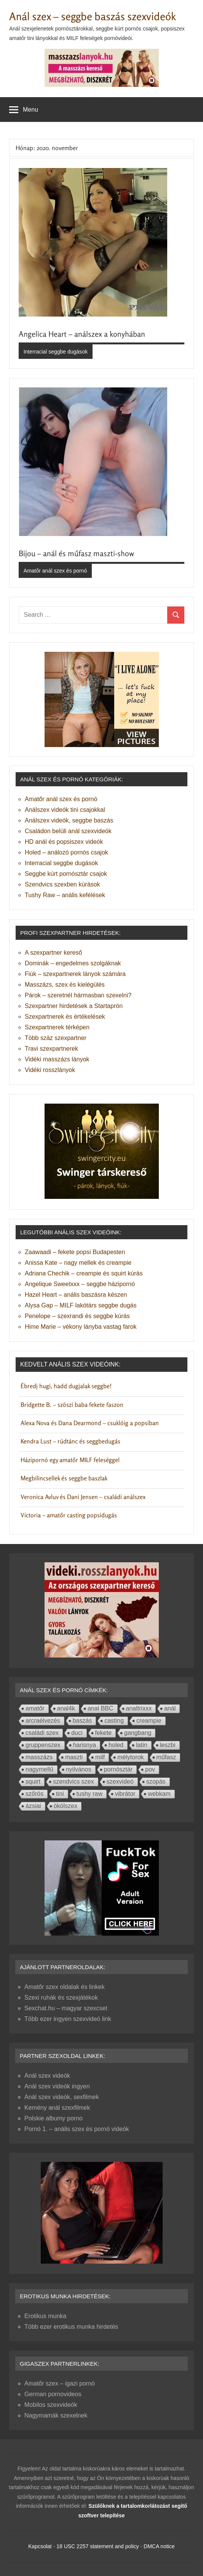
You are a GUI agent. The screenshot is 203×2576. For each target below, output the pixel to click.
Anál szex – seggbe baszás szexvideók (92, 16)
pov (150, 1769)
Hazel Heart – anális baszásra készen (76, 1294)
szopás (156, 1781)
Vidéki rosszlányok (50, 1070)
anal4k (66, 1708)
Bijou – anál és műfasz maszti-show (76, 553)
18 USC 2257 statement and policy (97, 2546)
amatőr (35, 1708)
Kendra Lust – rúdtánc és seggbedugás (70, 1441)
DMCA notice (159, 2546)
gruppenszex (43, 1745)
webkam (159, 1793)
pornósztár (118, 1769)
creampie (148, 1720)
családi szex (42, 1733)
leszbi (168, 1745)
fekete (103, 1733)
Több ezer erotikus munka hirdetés (71, 2326)
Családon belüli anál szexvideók (68, 831)
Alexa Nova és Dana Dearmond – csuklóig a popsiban (90, 1423)
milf (100, 1757)
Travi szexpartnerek (51, 1048)
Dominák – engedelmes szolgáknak (73, 963)
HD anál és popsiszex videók (64, 841)
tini (60, 1793)
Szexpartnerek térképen (57, 1027)
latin (141, 1745)
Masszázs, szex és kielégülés (65, 984)
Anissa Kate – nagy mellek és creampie (78, 1262)
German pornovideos (52, 2394)
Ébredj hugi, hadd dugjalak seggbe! (66, 1386)
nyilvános (78, 1769)
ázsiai (33, 1806)
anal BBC (100, 1708)
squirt (33, 1781)
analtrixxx (139, 1708)
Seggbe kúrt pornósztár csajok (66, 873)
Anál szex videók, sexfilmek (61, 2097)
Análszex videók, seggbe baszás (69, 820)
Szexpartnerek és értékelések (65, 1016)
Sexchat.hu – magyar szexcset (65, 2008)
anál (170, 1708)
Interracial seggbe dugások (56, 352)
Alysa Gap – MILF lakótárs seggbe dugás (81, 1305)
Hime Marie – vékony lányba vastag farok (80, 1326)
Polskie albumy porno (53, 2118)
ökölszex (65, 1806)
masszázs (39, 1757)
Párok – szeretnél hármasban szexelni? (78, 995)
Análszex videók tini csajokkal (65, 809)
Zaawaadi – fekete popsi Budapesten (75, 1252)
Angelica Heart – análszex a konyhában (82, 334)
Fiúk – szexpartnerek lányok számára (75, 974)
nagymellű (39, 1769)
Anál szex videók (47, 2075)
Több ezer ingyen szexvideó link (67, 2019)
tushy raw (89, 1793)
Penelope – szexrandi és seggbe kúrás (77, 1316)
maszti (74, 1757)
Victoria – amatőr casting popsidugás (69, 1515)
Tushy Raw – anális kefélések (65, 895)
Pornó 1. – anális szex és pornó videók (76, 2129)
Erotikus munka (45, 2316)
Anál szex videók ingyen (57, 2086)
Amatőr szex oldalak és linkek (64, 1987)
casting (114, 1720)
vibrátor (125, 1793)
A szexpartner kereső (53, 952)
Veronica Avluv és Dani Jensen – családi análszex (83, 1497)
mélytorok (130, 1757)
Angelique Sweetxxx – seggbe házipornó (80, 1284)
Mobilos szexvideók (50, 2405)
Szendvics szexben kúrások (62, 884)
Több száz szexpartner (55, 1038)
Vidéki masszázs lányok (57, 1059)
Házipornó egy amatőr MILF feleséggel (70, 1460)
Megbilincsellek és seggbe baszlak (64, 1478)
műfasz (166, 1757)
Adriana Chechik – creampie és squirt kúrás (83, 1273)
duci (76, 1733)
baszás (82, 1720)
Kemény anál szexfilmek (57, 2107)
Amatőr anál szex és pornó (55, 571)
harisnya (84, 1745)
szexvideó (120, 1781)
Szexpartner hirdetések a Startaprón (74, 1006)
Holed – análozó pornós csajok (66, 852)
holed (116, 1745)
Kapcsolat (39, 2546)
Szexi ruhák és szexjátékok (61, 1997)
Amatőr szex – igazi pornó (59, 2383)
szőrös (34, 1793)
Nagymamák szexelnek (55, 2415)
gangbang (137, 1733)
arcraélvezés (43, 1720)
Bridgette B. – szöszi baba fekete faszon (72, 1404)
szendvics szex (73, 1781)
